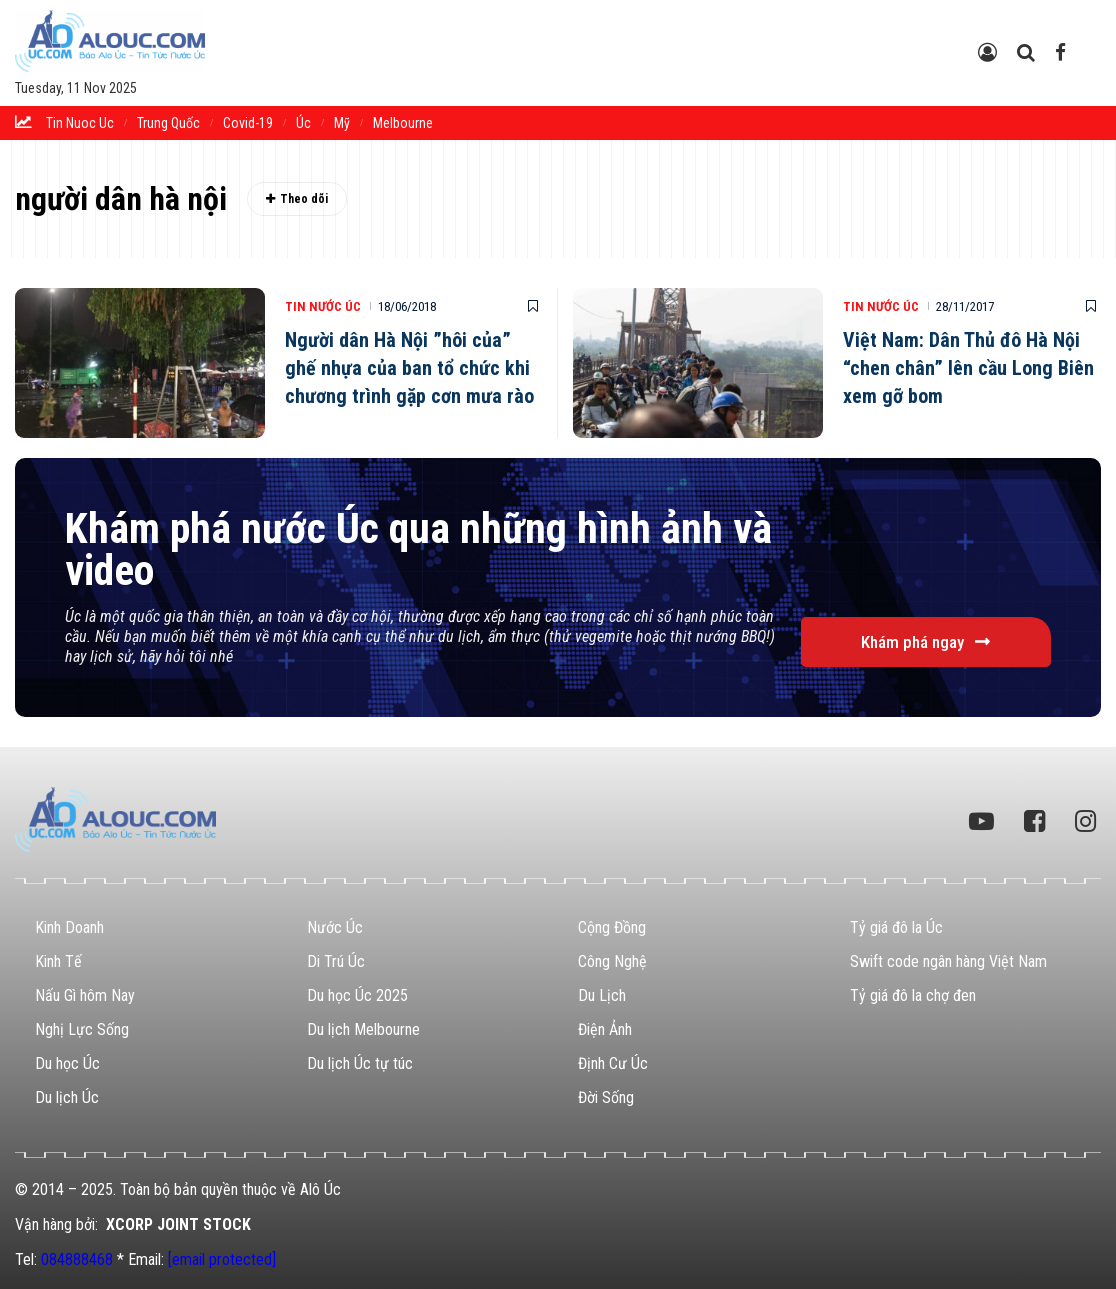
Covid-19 (248, 123)
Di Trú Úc (336, 961)
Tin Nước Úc (323, 306)
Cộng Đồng (612, 927)
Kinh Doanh (69, 927)
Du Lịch (602, 995)
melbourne (403, 123)
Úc (303, 123)
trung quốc (168, 123)
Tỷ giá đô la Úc (896, 927)
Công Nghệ (612, 961)
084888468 (77, 1259)
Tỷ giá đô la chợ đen (913, 995)
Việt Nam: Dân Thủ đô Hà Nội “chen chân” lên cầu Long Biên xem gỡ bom (968, 368)
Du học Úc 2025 (357, 995)
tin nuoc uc (80, 123)
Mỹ (342, 123)
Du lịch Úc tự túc (360, 1063)
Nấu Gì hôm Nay (85, 995)
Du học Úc (67, 1063)
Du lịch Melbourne (363, 1029)
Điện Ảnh (605, 1029)
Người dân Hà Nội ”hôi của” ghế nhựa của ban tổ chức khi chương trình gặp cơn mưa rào (409, 368)
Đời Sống (606, 1097)
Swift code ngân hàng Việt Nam (948, 961)
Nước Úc (335, 927)
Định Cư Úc (613, 1063)
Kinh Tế (58, 961)
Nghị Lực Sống (82, 1029)
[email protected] (222, 1259)
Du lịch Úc (67, 1097)
